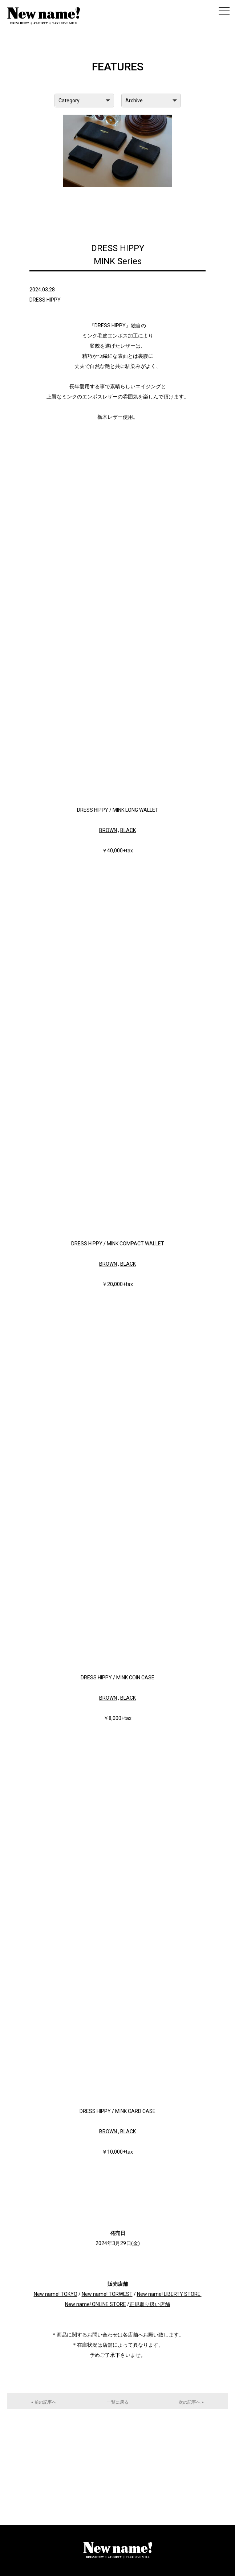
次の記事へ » (191, 2402)
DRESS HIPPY (45, 300)
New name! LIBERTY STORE (168, 2294)
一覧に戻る (118, 2402)
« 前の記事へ (43, 2402)
